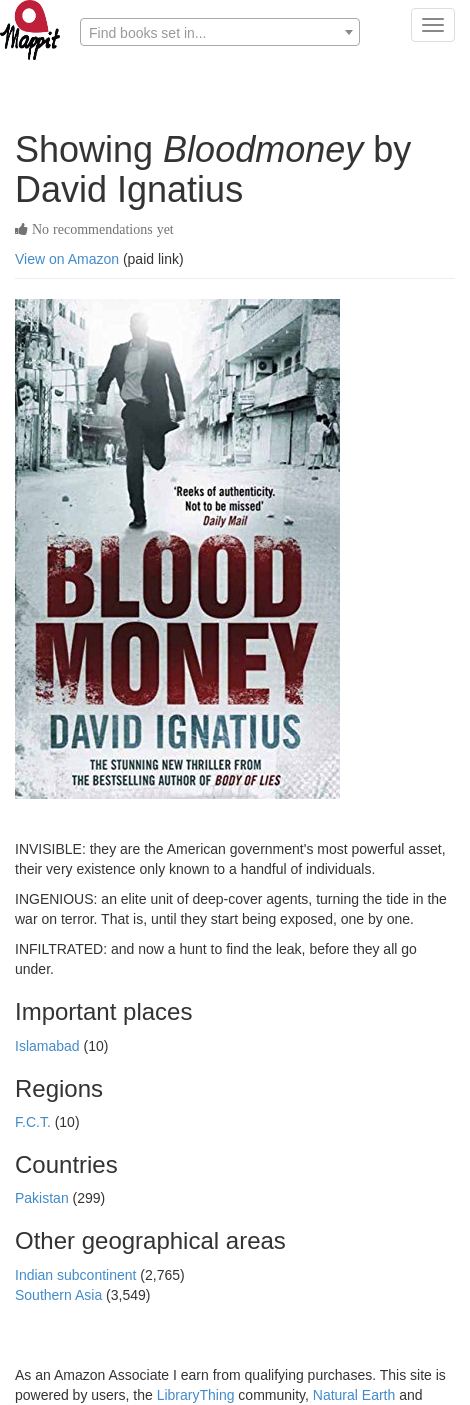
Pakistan (44, 1198)
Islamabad (49, 1046)
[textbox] (220, 33)
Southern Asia (60, 1295)
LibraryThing (196, 1395)
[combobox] (220, 32)
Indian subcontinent (77, 1275)
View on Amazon (67, 259)
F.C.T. (35, 1122)
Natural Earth (354, 1395)
